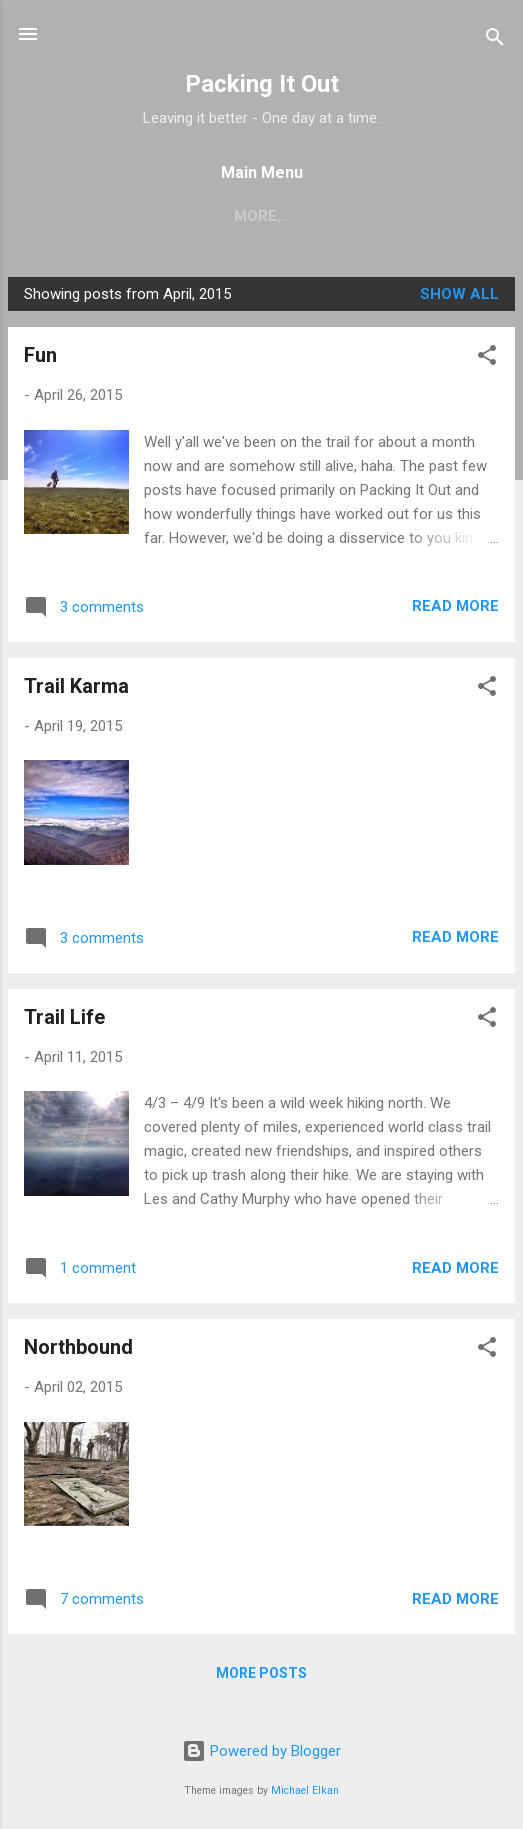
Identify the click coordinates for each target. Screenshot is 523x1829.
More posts (261, 1677)
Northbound (78, 1351)
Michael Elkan (305, 1790)
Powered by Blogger (261, 1751)
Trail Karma (76, 690)
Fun (40, 359)
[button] (487, 362)
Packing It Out (262, 84)
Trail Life (64, 1021)
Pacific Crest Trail (117, 216)
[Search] (495, 40)
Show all (459, 298)
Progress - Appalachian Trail (360, 216)
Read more (455, 610)
